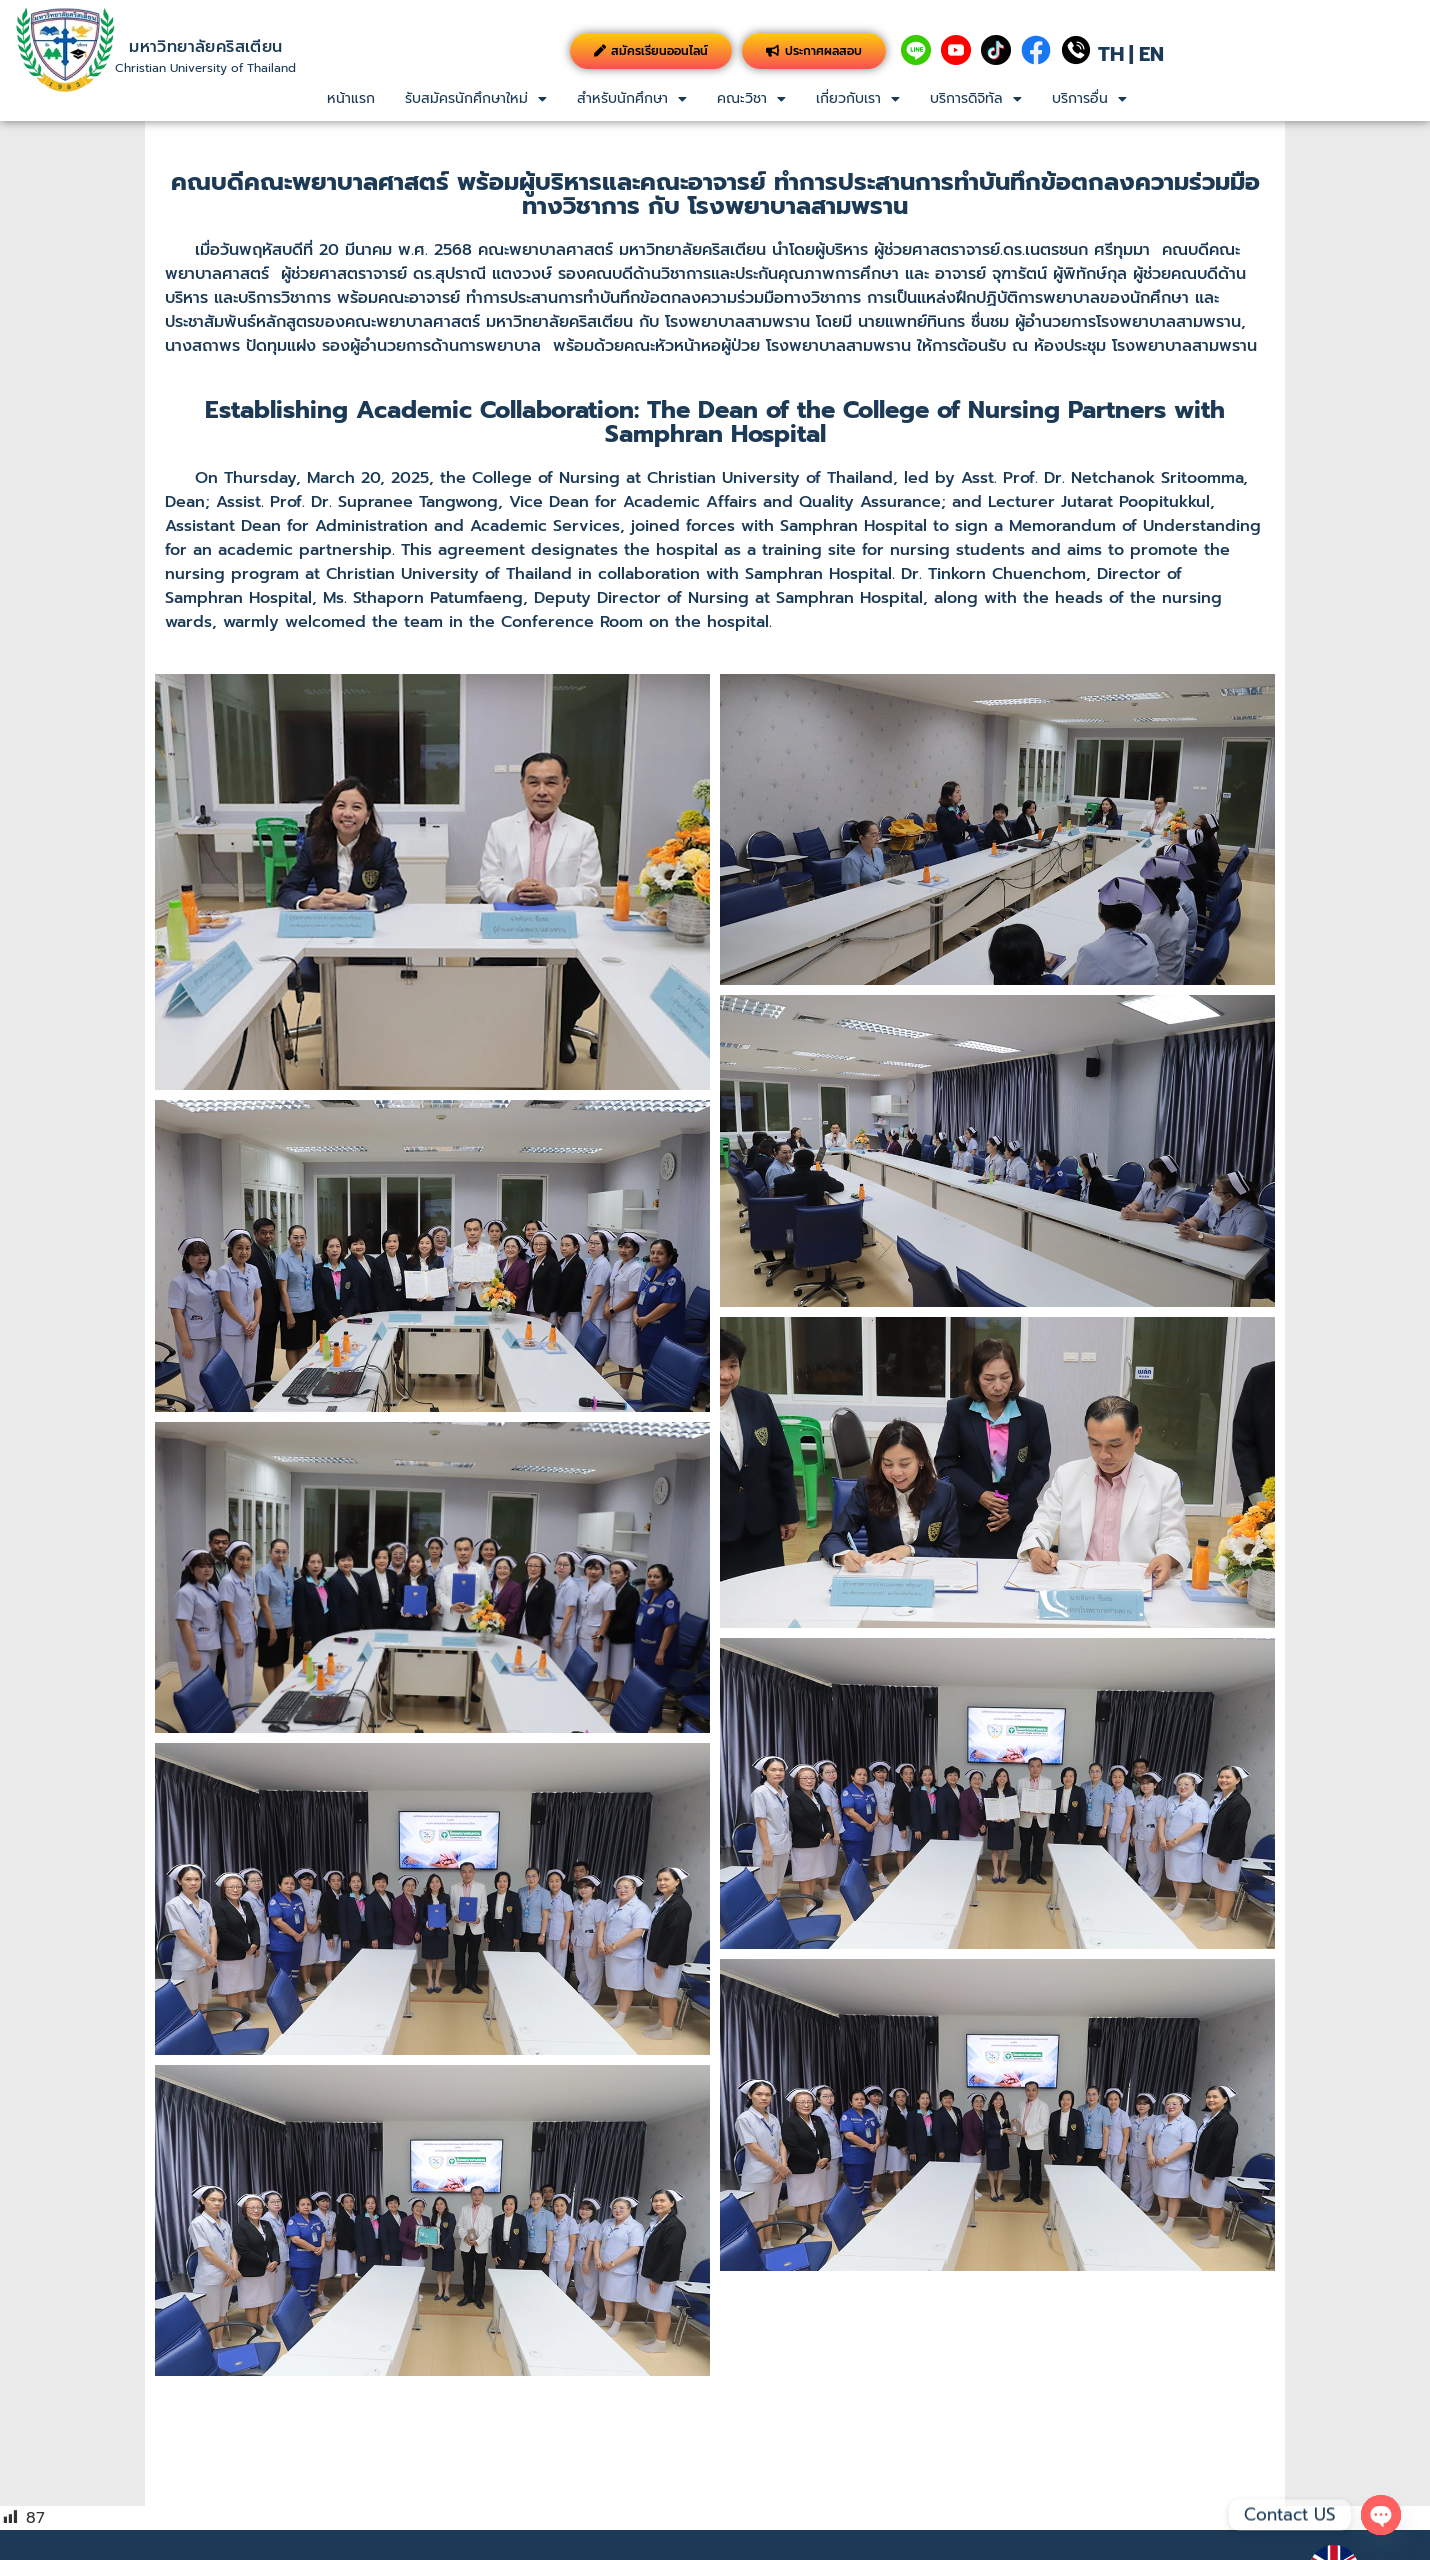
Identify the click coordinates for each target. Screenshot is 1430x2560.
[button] (476, 99)
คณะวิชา (751, 98)
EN (1151, 54)
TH (1111, 54)
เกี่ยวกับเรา (858, 98)
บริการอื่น (1089, 98)
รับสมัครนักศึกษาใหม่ (476, 98)
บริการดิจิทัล (976, 98)
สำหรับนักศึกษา (632, 98)
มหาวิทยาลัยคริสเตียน (205, 47)
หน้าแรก (351, 98)
